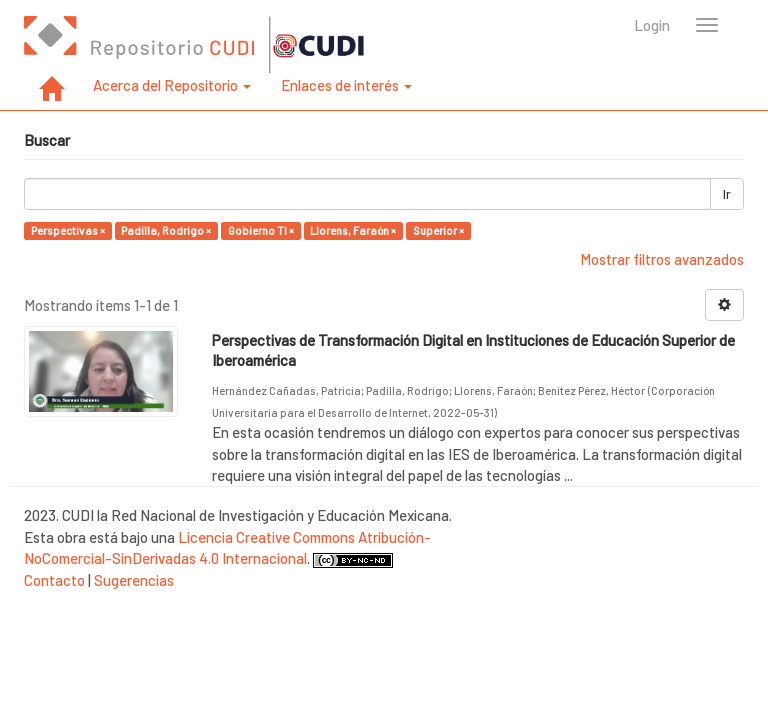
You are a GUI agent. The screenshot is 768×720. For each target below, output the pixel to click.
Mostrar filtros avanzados (662, 259)
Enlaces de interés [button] (346, 85)
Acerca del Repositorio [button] (172, 85)
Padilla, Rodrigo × (166, 230)
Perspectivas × (68, 230)
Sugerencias (134, 580)
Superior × (438, 230)
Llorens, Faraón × (353, 230)
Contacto (54, 580)
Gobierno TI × (261, 230)
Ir (727, 194)
